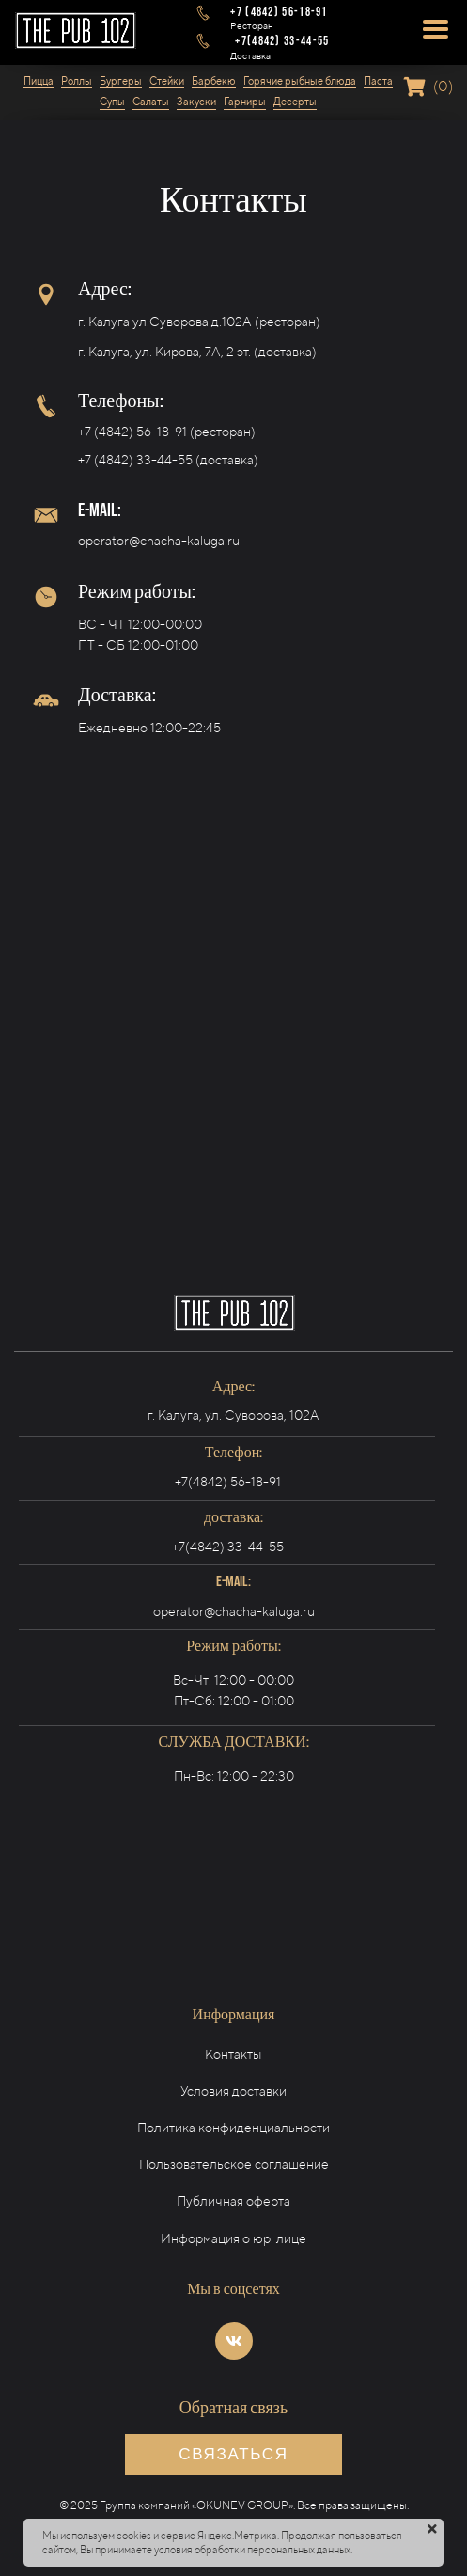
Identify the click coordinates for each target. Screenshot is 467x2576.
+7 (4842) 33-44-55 (135, 459)
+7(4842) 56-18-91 (228, 1481)
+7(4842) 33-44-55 (228, 1546)
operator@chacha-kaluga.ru (159, 540)
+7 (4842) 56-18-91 (132, 431)
